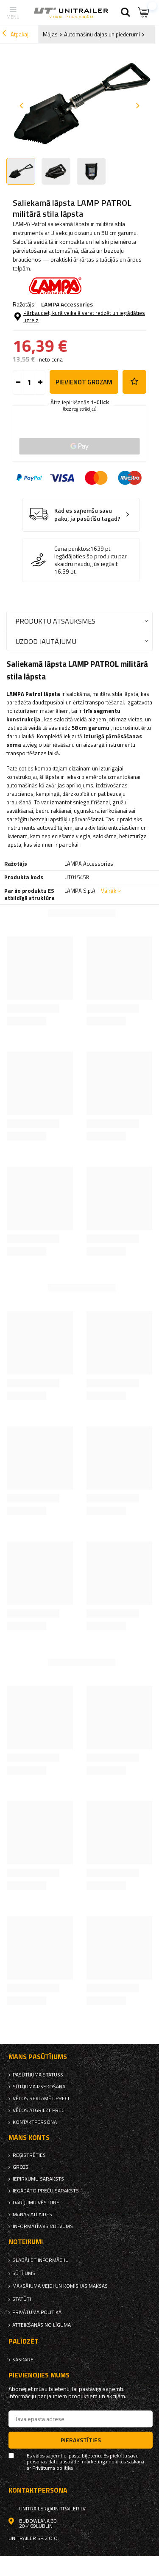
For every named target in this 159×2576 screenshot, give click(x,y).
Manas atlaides (32, 2214)
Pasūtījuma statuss (38, 2074)
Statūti (21, 2299)
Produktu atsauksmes (55, 621)
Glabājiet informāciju (40, 2260)
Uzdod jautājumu (45, 641)
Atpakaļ (15, 34)
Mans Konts (29, 2137)
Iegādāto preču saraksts (46, 2190)
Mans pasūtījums (37, 2056)
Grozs (20, 2167)
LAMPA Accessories (67, 304)
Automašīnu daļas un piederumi (102, 34)
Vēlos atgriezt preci (39, 2110)
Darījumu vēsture (36, 2202)
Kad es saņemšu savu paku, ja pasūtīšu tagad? (87, 514)
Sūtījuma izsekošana (39, 2086)
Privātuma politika (36, 2312)
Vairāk (108, 890)
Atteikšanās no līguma (41, 2325)
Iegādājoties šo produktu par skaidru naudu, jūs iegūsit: (90, 560)
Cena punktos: (72, 548)
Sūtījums (23, 2273)
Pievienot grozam (84, 382)
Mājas (50, 34)
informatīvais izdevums (43, 2226)
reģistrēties (29, 2155)
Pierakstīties (81, 2439)
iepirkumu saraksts (38, 2178)
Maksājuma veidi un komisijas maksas (60, 2286)
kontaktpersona (35, 2122)
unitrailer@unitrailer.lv (52, 2508)
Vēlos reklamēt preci (41, 2098)
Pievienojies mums (39, 2375)
